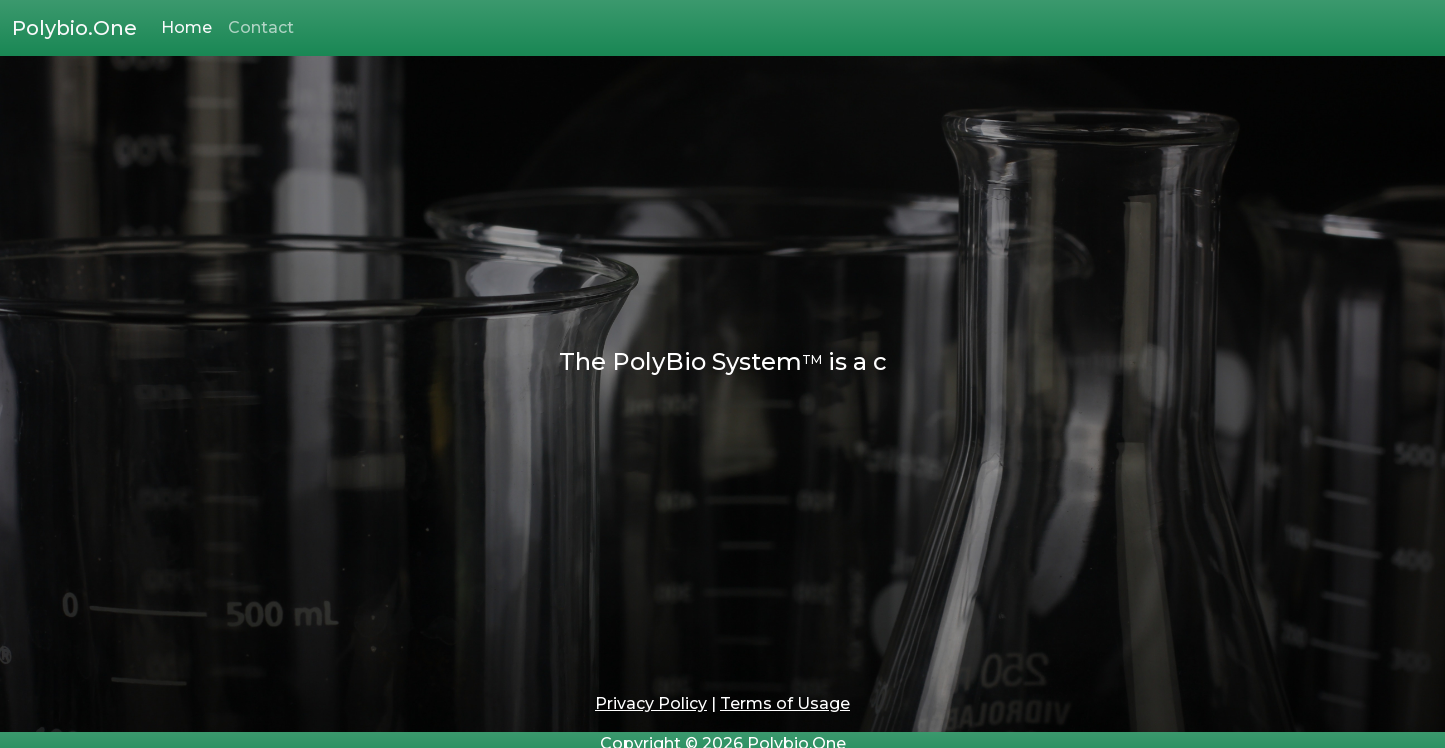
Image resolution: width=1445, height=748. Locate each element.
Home (186, 27)
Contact (261, 27)
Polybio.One (74, 28)
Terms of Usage (785, 703)
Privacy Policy (651, 703)
